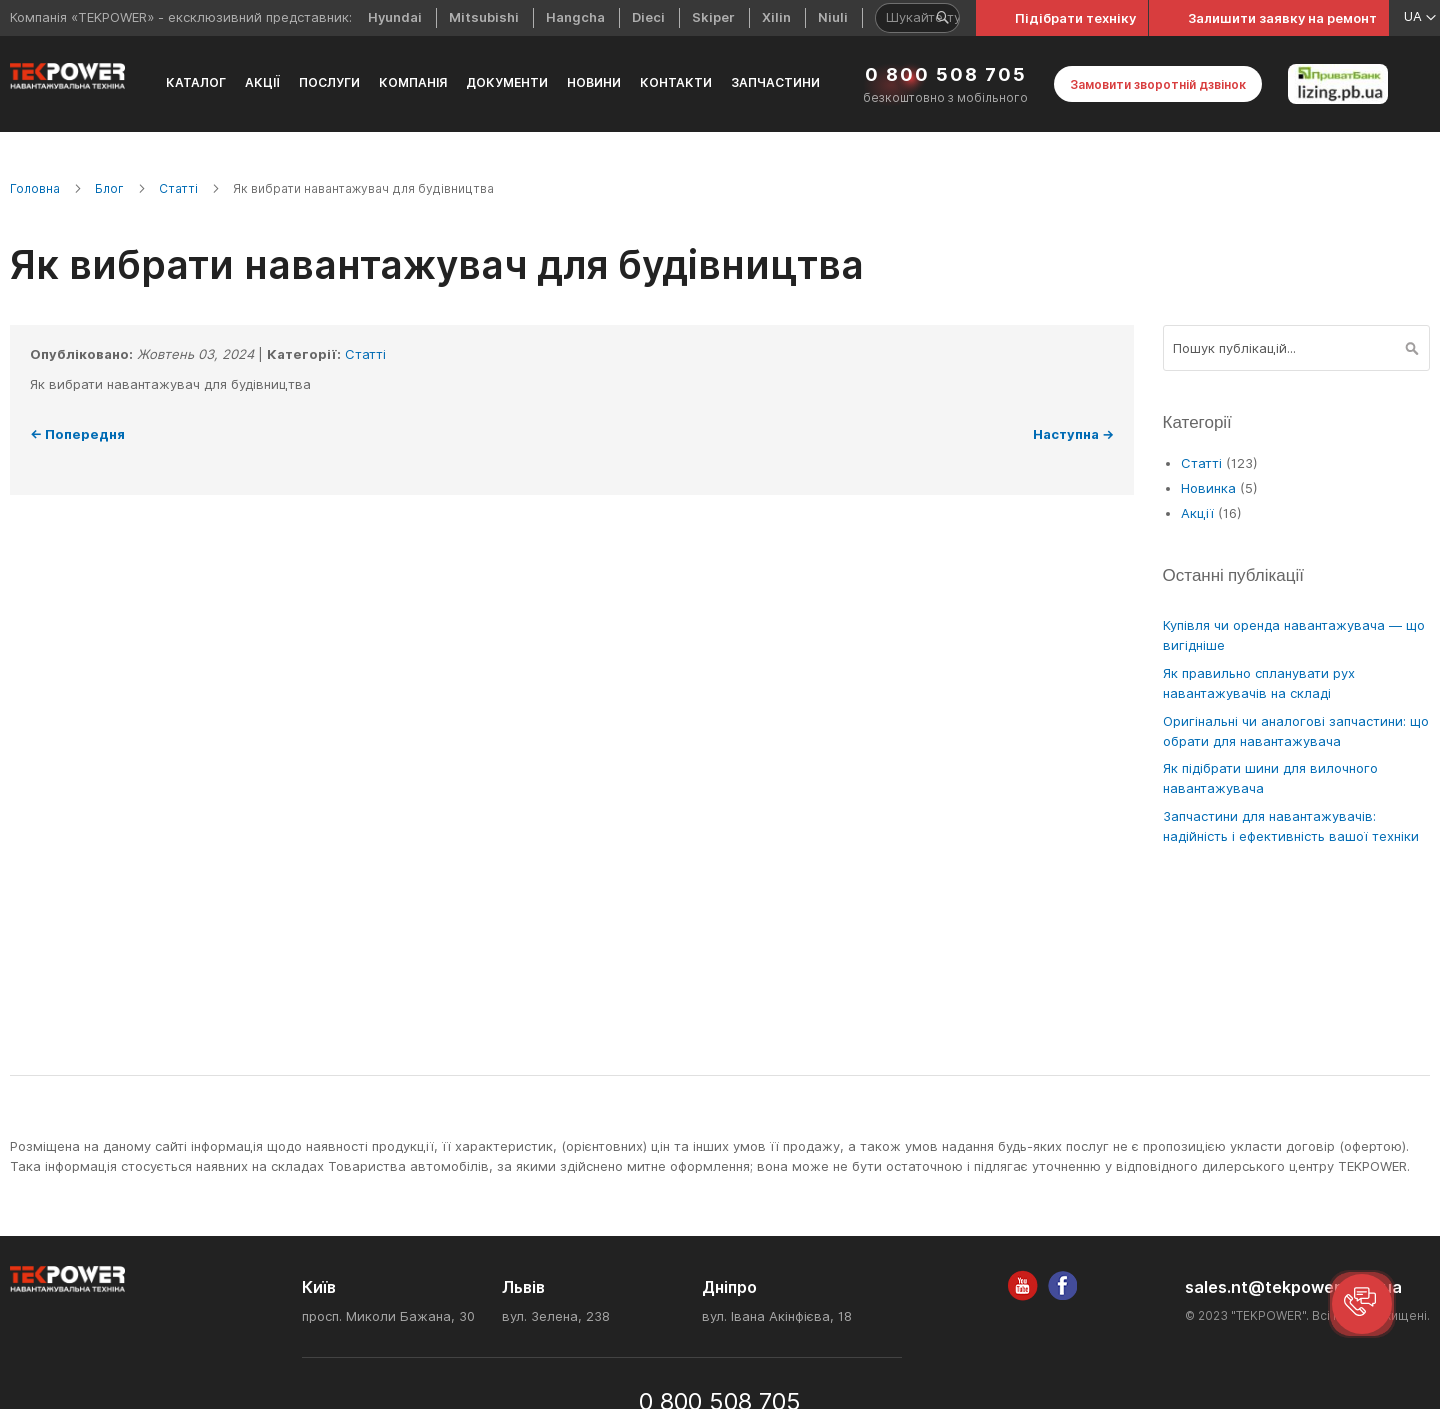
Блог (109, 188)
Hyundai (395, 17)
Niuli (833, 17)
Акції (1199, 513)
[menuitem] (196, 84)
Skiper (713, 17)
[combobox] (1296, 348)
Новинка (1210, 488)
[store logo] (67, 76)
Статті (178, 188)
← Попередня (77, 434)
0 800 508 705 (946, 74)
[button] (1362, 1304)
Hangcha (575, 17)
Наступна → (1073, 434)
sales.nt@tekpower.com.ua (1293, 1287)
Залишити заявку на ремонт (1282, 18)
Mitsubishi (484, 17)
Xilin (776, 17)
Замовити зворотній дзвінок (1158, 84)
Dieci (648, 17)
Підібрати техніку (1075, 18)
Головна (35, 188)
